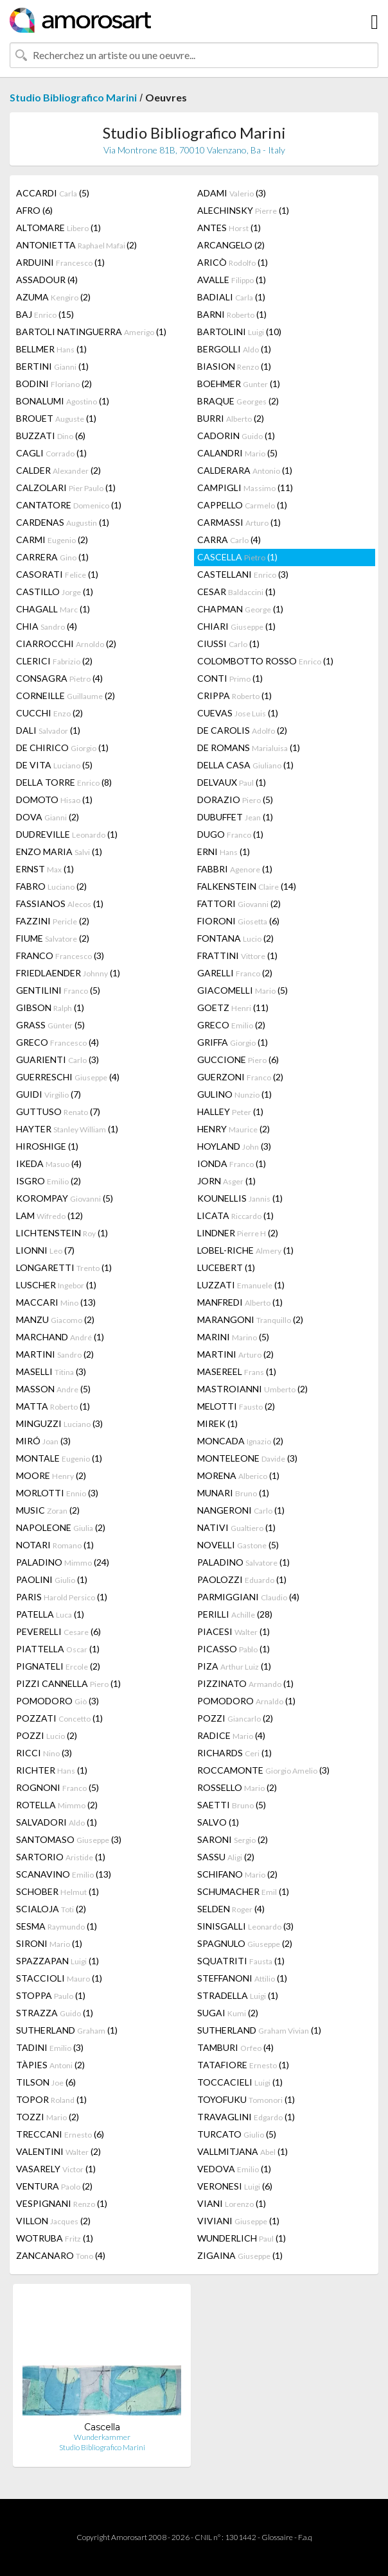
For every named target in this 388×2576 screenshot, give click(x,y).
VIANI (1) (231, 2203)
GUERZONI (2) (240, 1076)
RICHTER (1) (51, 1770)
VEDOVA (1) (234, 2168)
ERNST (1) (45, 868)
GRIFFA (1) (232, 1042)
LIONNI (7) (45, 1250)
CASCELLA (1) (237, 556)
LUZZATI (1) (241, 1284)
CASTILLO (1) (54, 591)
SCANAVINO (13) (63, 1874)
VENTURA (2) (54, 2186)
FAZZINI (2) (52, 920)
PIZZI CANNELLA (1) (68, 1683)
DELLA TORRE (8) (64, 782)
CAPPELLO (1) (242, 504)
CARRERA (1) (52, 556)
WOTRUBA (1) (54, 2238)
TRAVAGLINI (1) (246, 2116)
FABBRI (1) (234, 868)
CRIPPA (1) (234, 695)
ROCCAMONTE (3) (263, 1770)
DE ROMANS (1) (248, 747)
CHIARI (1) (236, 626)
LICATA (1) (235, 1215)
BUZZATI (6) (50, 435)
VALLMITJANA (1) (242, 2151)
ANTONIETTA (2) (76, 244)
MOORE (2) (51, 1475)
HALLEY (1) (230, 1111)
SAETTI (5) (231, 1804)
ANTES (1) (229, 227)
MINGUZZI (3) (59, 1423)
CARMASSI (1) (239, 522)
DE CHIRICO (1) (62, 747)
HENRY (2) (233, 1128)
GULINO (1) (234, 1094)
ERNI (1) (223, 851)
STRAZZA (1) (54, 2012)
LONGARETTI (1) (64, 1267)
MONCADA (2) (240, 1440)
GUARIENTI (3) (57, 1059)
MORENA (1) (238, 1475)
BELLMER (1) (51, 348)
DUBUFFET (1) (235, 816)
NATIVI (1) (236, 1527)
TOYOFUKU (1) (246, 2099)
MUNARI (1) (233, 1492)
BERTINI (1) (52, 366)
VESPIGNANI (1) (61, 2203)
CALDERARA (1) (244, 470)
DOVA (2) (47, 816)
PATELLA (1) (50, 1614)
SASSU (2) (225, 1856)
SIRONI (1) (49, 1943)
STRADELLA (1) (237, 1995)
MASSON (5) (53, 1388)
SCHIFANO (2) (237, 1874)
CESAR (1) (236, 591)
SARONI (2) (232, 1839)
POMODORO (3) (57, 1700)
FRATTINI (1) (237, 955)
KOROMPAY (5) (64, 1198)
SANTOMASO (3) (68, 1839)
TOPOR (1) (51, 2099)
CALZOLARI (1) (66, 487)
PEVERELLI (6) (58, 1631)
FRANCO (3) (60, 955)
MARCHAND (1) (60, 1336)
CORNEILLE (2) (65, 695)
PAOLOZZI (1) (242, 1579)
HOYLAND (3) (234, 1146)
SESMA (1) (56, 1926)
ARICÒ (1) (232, 262)
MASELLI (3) (51, 1371)
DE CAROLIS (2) (242, 730)
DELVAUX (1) (231, 782)
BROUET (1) (56, 418)
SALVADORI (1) (56, 1822)
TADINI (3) (50, 2047)
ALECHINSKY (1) (243, 210)
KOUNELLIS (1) (240, 1198)
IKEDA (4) (49, 1163)
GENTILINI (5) (58, 990)
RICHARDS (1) (234, 1752)
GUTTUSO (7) (58, 1111)
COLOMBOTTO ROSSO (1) (265, 660)
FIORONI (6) (238, 920)
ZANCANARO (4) (60, 2255)
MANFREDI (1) (240, 1302)
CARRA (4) (229, 539)
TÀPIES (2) (50, 2064)
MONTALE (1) (59, 1458)
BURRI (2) (230, 418)
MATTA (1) (53, 1406)
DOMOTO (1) (54, 799)
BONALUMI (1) (62, 400)
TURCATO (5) (236, 2134)
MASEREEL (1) (236, 1371)
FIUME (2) (52, 938)
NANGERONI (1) (241, 1510)
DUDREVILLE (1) (67, 834)
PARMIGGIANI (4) (248, 1596)
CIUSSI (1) (228, 643)
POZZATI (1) (59, 1718)
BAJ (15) (45, 314)
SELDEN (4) (231, 1908)
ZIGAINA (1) (240, 2255)
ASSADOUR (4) (47, 279)
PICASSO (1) (233, 1648)
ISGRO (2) (48, 1180)
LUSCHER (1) (56, 1284)
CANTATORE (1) (68, 504)
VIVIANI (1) (238, 2220)
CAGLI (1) (51, 452)
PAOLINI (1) (51, 1579)
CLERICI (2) (54, 660)
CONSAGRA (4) (59, 678)
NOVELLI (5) (238, 1544)
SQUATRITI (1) (241, 1960)
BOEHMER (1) (238, 383)
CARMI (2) (52, 539)
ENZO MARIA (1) (59, 851)
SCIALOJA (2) (51, 1908)
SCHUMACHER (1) (243, 1891)
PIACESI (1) (233, 1631)
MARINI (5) (233, 1336)
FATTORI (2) (239, 903)
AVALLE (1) (231, 279)
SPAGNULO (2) (244, 1943)
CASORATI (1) (57, 574)
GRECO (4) (57, 1042)
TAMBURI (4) (235, 2047)
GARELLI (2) (234, 972)
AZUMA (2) (53, 296)
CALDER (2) (58, 470)
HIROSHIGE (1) (47, 1146)
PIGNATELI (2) (58, 1666)
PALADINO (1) (243, 1562)
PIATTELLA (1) (58, 1648)
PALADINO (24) (62, 1562)
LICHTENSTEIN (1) (62, 1232)
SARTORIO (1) (60, 1856)
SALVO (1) (218, 1822)
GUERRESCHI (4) (67, 1076)
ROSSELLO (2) (237, 1787)
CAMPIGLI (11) (245, 487)
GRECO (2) (231, 1024)
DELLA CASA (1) (245, 764)
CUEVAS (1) (237, 712)
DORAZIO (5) (235, 799)
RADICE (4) (231, 1735)
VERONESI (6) (234, 2186)
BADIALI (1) (231, 296)
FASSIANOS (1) (59, 903)
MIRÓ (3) (43, 1440)
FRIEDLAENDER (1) (68, 972)
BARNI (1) (232, 314)
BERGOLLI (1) (234, 348)
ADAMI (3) (231, 192)
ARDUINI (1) (60, 262)
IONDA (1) (231, 1163)
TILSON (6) (46, 2082)
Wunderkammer (102, 2437)
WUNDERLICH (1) (241, 2238)
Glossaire (277, 2537)
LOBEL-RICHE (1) (245, 1250)
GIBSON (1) (50, 1007)
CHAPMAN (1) (240, 608)
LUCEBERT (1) (226, 1267)
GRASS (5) (50, 1024)
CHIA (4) (46, 626)
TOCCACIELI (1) (240, 2082)
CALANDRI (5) (237, 452)
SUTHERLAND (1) (67, 2030)
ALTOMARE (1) (58, 227)
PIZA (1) (234, 1666)
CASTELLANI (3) (242, 574)
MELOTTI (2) (236, 1406)
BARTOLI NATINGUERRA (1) (91, 331)
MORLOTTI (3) (57, 1492)
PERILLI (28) (234, 1614)
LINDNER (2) (237, 1232)
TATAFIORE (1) (243, 2064)
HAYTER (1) (67, 1128)
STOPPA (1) (50, 1995)
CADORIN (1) (236, 435)
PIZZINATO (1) (245, 1683)
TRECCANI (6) (60, 2134)
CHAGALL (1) (53, 608)
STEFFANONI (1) (242, 1978)
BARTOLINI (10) (239, 331)
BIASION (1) (234, 366)
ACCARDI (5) (52, 192)
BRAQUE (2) (238, 400)
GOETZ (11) (233, 1007)
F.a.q (305, 2537)
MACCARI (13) (56, 1302)
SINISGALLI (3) (245, 1926)
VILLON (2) (53, 2220)
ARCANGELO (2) (231, 244)
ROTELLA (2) (57, 1804)
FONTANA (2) (235, 938)
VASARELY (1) (56, 2168)
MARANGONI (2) (250, 1319)
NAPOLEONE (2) (60, 1527)
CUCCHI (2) (49, 712)
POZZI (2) (235, 1718)
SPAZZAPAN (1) (57, 1960)
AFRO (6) (34, 210)
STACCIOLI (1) (59, 1978)
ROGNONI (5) (57, 1787)
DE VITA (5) (54, 764)
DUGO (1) (230, 834)
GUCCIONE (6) (238, 1059)
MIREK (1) (217, 1423)
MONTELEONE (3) (247, 1458)
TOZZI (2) (47, 2116)
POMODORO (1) (246, 1700)
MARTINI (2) (55, 1354)
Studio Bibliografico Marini (73, 97)
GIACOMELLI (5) (242, 990)
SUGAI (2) (227, 2012)
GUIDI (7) (48, 1094)
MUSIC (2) (48, 1510)
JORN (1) (226, 1180)
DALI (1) (48, 730)
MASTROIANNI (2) (252, 1388)
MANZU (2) (55, 1319)
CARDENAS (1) (62, 522)
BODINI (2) (54, 383)
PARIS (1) (61, 1596)
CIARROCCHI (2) (66, 643)
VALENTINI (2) (58, 2151)
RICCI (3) (44, 1752)
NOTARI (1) (55, 1544)
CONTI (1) (230, 678)
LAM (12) (49, 1215)
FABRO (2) (51, 886)
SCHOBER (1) (57, 1891)
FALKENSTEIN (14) (246, 886)
